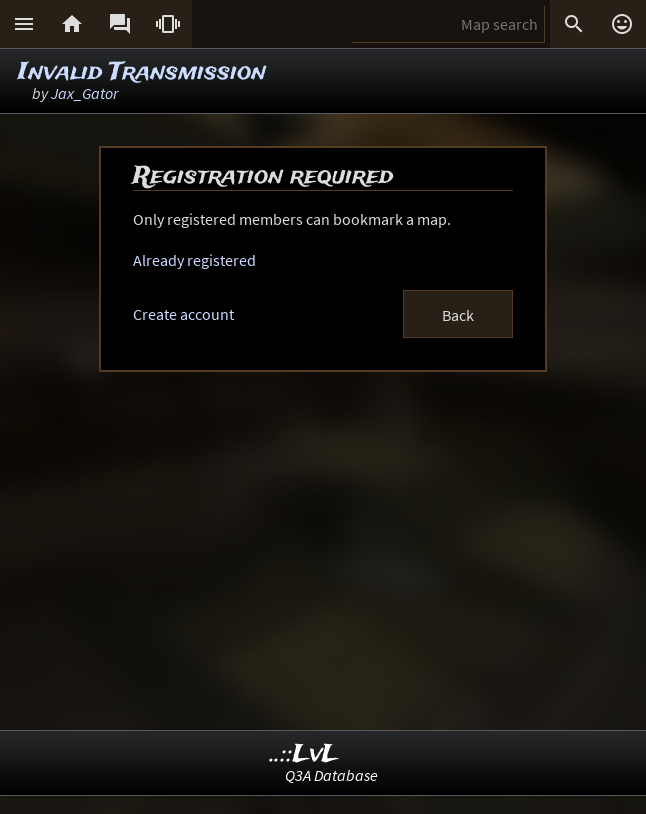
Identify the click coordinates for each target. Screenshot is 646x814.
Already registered (194, 260)
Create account (183, 314)
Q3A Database (331, 775)
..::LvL (304, 754)
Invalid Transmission (142, 72)
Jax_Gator (84, 93)
